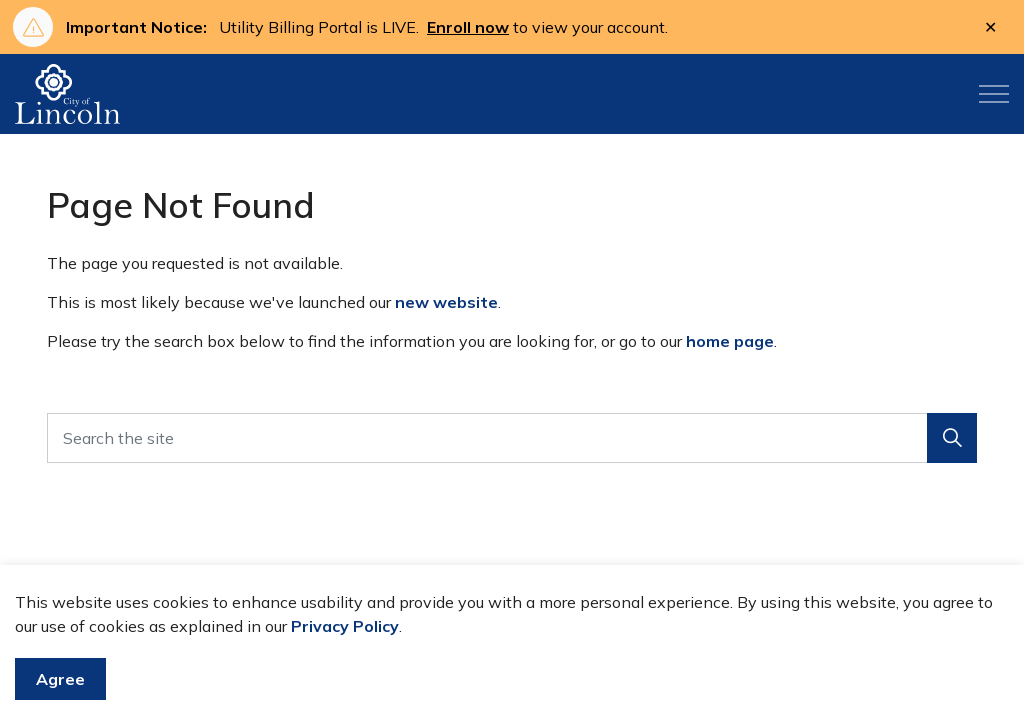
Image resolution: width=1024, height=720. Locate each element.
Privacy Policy (345, 626)
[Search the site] (512, 438)
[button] (952, 438)
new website (446, 302)
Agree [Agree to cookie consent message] (60, 679)
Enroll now (468, 27)
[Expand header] (994, 94)
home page (730, 341)
